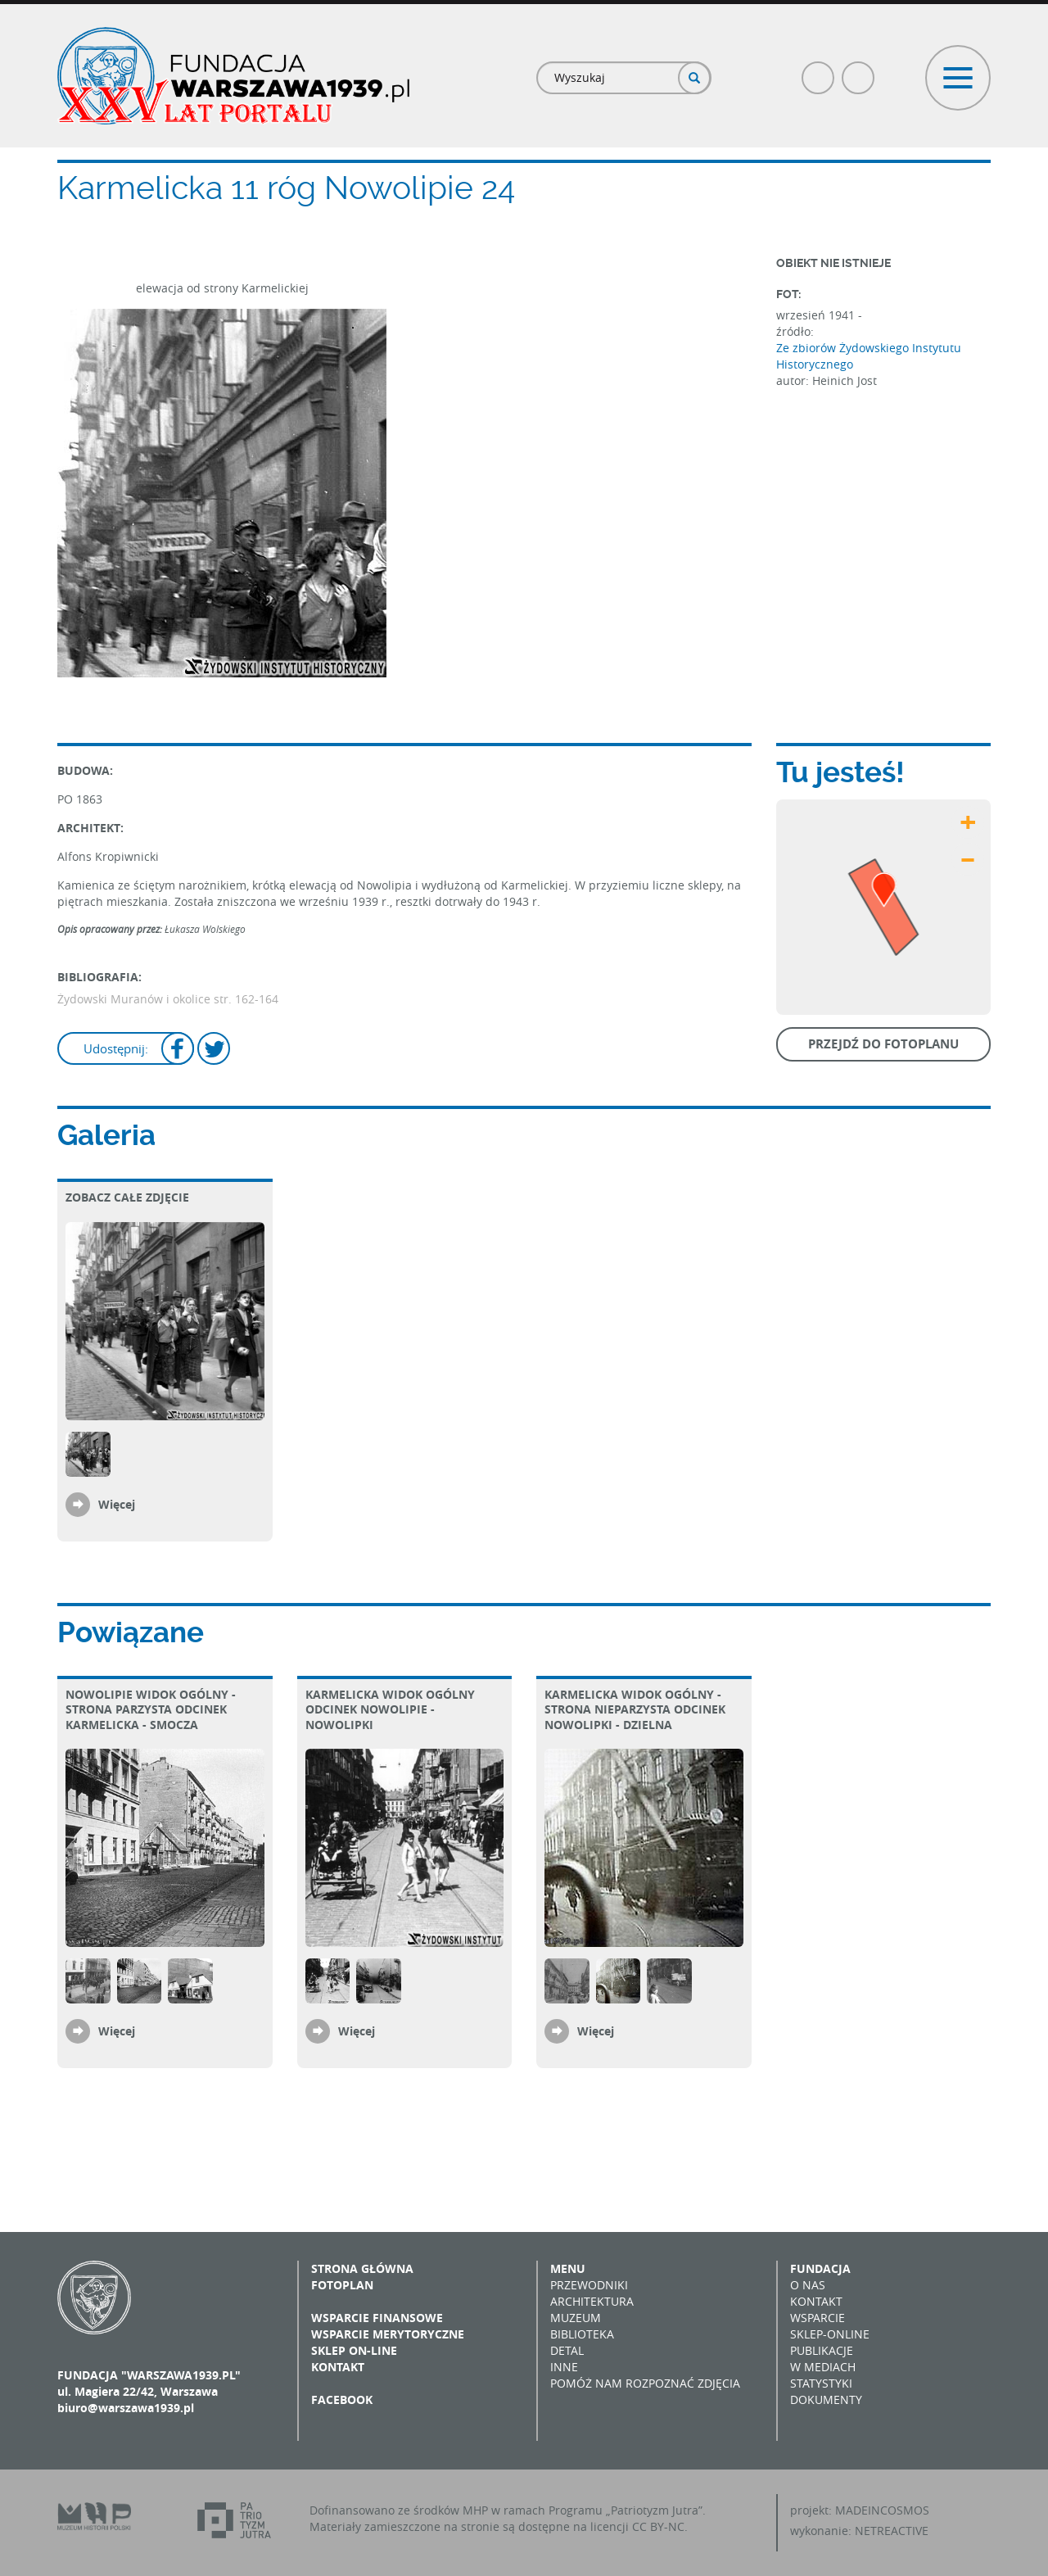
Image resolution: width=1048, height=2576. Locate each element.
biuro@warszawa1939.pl (125, 2407)
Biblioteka (582, 2334)
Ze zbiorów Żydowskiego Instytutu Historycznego (868, 356)
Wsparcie (817, 2317)
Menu (567, 2268)
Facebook (818, 71)
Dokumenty (826, 2399)
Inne (564, 2367)
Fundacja (820, 2268)
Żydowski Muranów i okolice (135, 999)
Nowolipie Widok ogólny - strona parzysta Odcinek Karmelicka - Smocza (151, 1709)
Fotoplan (342, 2285)
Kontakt (337, 2367)
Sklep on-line (354, 2350)
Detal (567, 2350)
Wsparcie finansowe (377, 2317)
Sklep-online (830, 2334)
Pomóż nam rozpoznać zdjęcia (645, 2383)
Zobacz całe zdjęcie (127, 1197)
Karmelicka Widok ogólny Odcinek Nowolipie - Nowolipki (390, 1709)
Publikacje (821, 2350)
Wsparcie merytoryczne (387, 2334)
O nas (807, 2285)
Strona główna (362, 2268)
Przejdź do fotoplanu (883, 1044)
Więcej (116, 1504)
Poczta (858, 71)
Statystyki (821, 2383)
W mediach (823, 2367)
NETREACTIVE (891, 2530)
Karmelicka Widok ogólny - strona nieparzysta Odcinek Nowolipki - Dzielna (634, 1709)
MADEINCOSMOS (882, 2510)
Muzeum (575, 2317)
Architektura (592, 2301)
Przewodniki (589, 2285)
